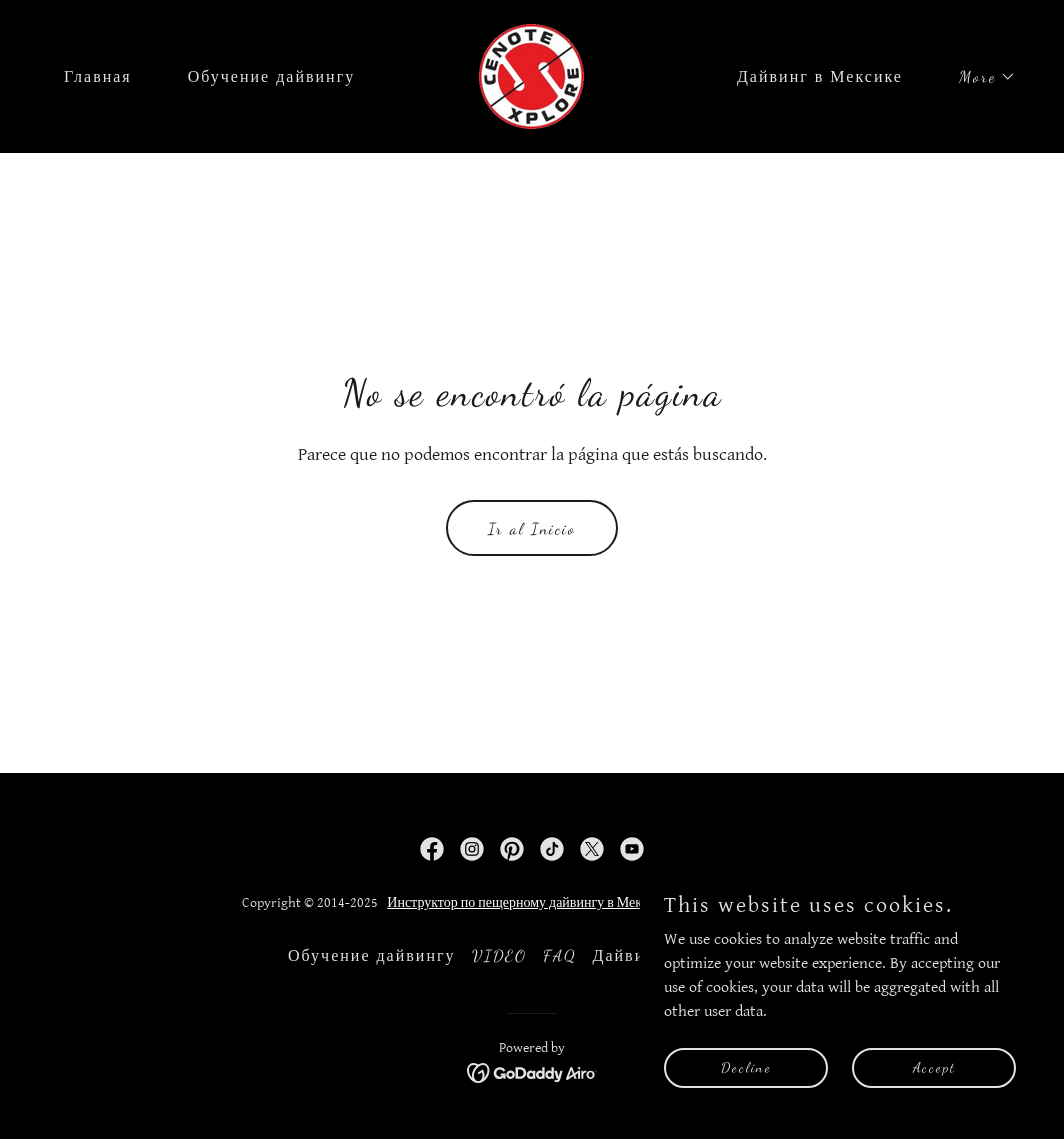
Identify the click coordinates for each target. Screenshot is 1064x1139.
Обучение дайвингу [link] (272, 76)
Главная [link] (98, 76)
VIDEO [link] (499, 955)
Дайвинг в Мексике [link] (820, 76)
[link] (531, 75)
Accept (934, 1067)
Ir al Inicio (532, 528)
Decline (746, 1067)
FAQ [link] (560, 955)
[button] (979, 77)
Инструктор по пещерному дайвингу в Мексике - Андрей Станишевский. (604, 903)
